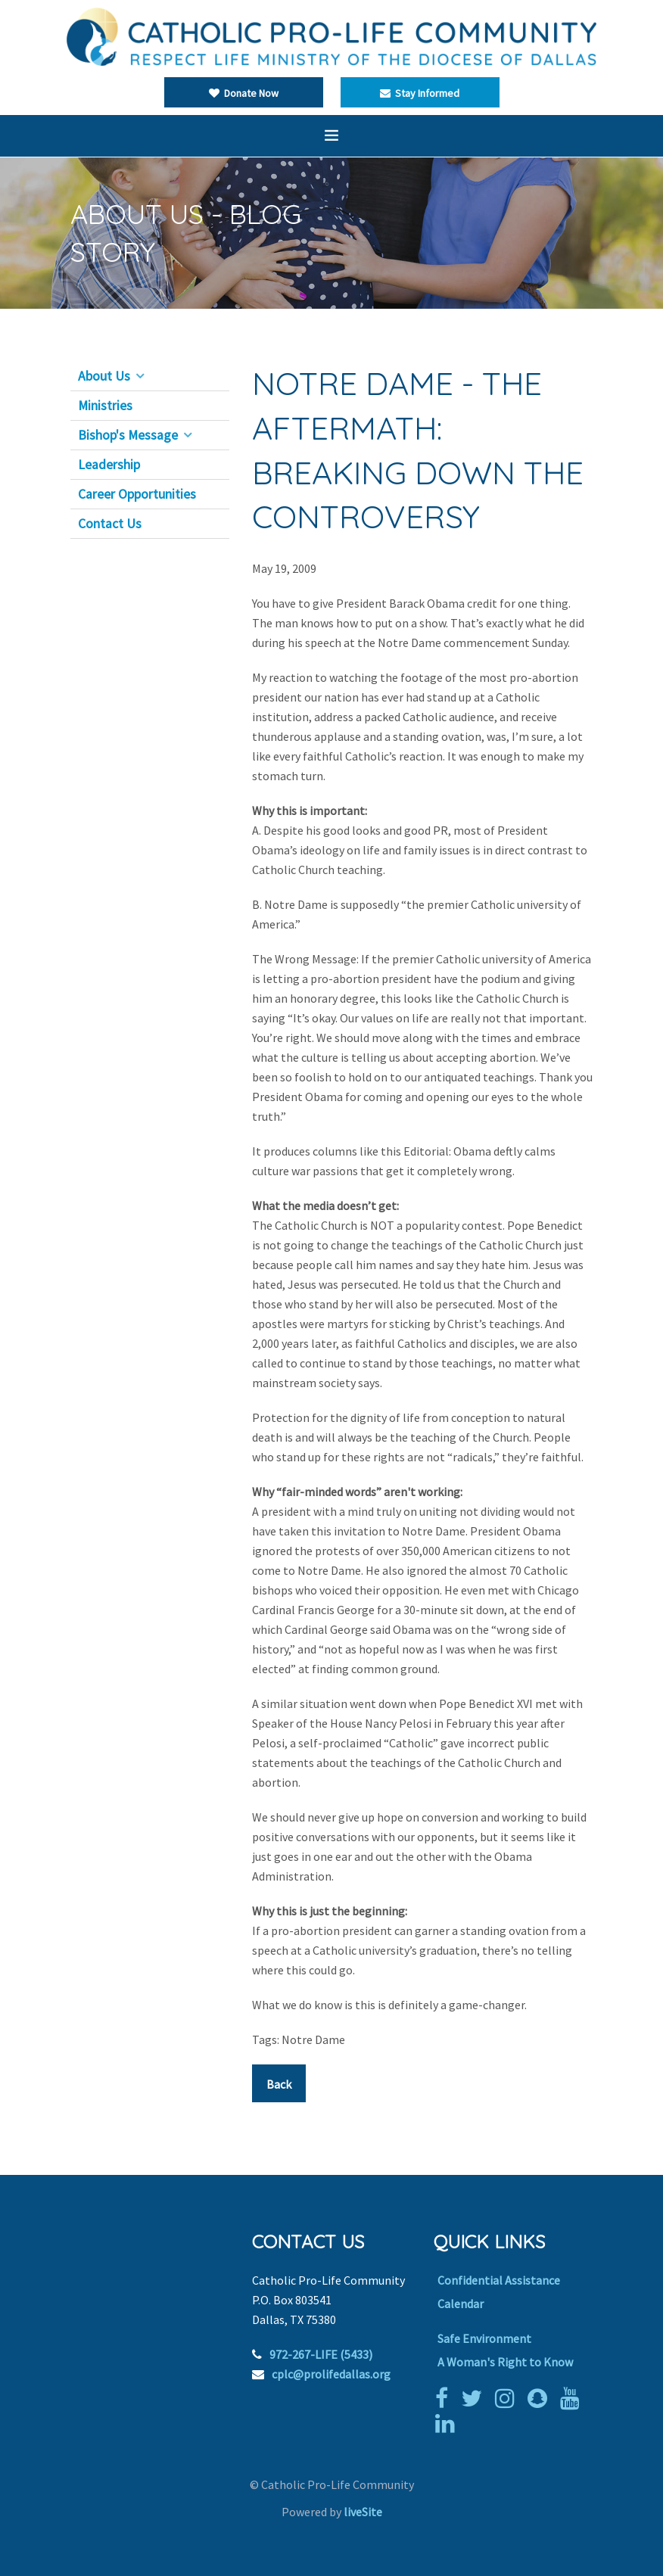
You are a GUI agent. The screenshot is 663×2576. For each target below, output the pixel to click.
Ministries (105, 405)
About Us (104, 376)
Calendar (460, 2303)
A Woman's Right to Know (505, 2361)
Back (278, 2084)
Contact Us (110, 523)
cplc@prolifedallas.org (331, 2374)
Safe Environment (484, 2338)
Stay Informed (419, 93)
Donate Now (244, 93)
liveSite (363, 2511)
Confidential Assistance (498, 2280)
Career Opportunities (137, 494)
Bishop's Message (128, 435)
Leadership (109, 464)
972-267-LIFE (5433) (320, 2354)
